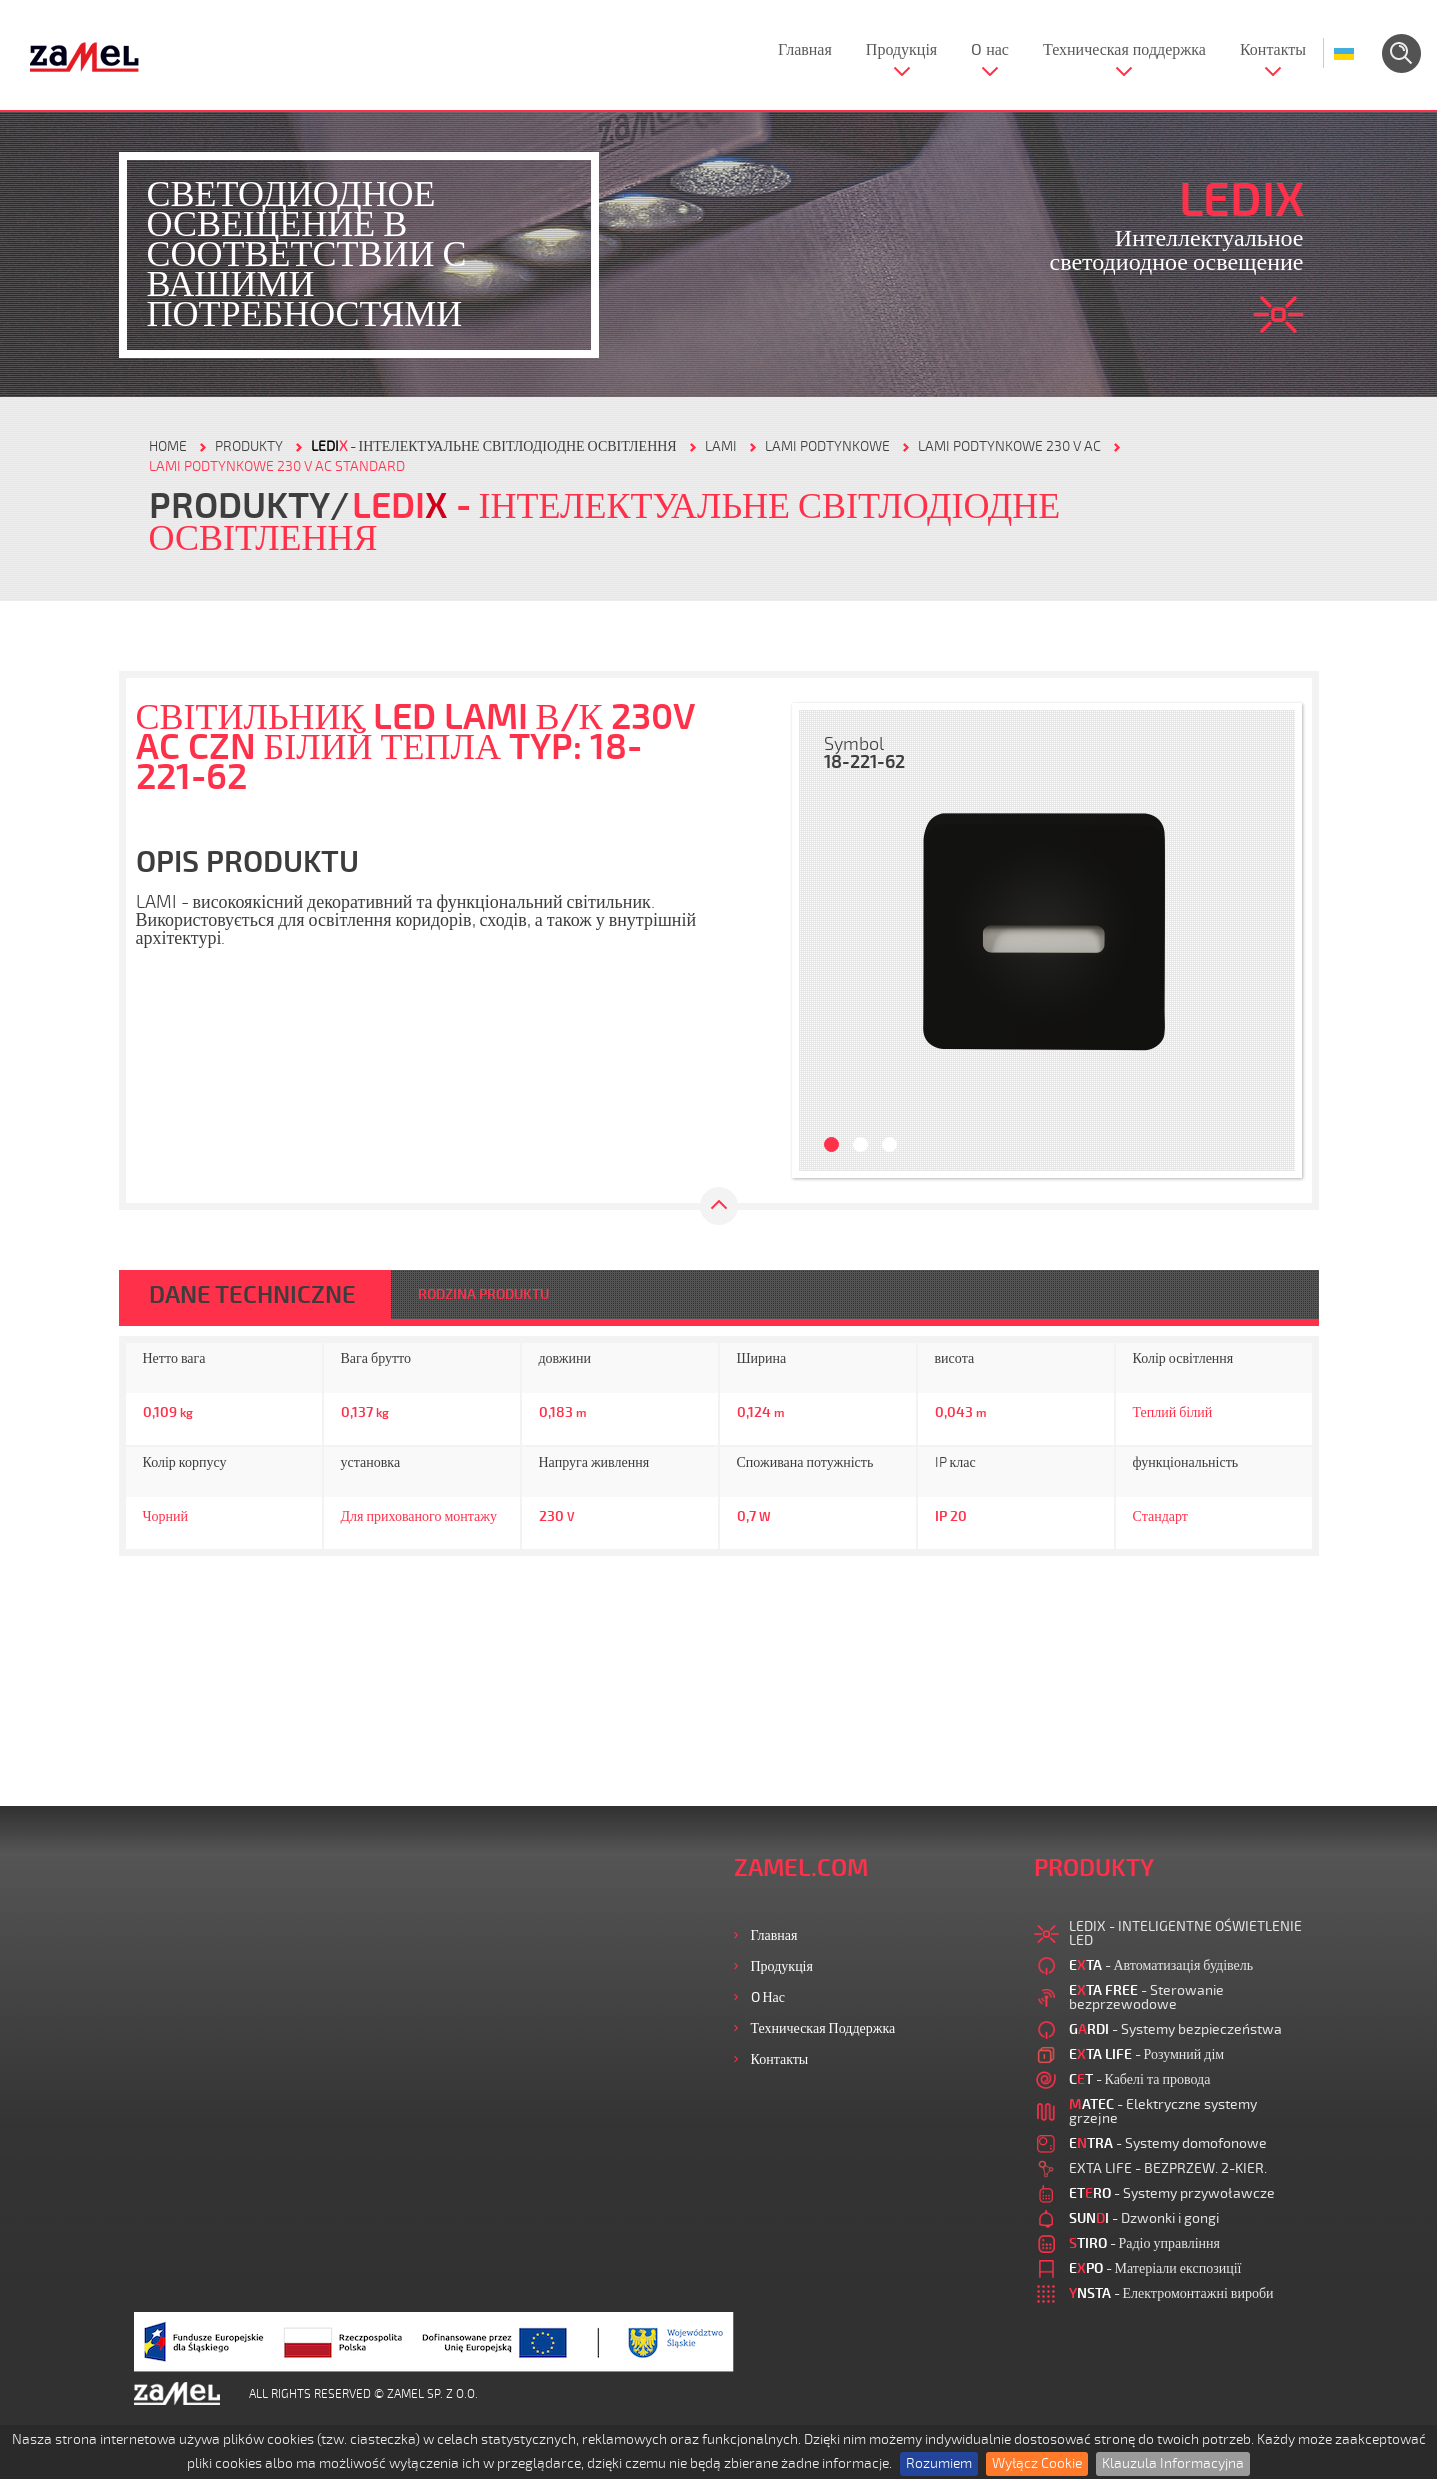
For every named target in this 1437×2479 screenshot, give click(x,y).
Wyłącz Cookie (1037, 2463)
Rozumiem (939, 2463)
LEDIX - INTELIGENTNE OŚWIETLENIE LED (1185, 1933)
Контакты (1273, 50)
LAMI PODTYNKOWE (827, 446)
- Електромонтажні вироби (1171, 2293)
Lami (721, 446)
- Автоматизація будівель (1161, 1965)
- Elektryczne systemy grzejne (1163, 2111)
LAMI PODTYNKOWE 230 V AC (1009, 446)
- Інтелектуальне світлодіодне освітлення (494, 446)
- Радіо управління (1144, 2243)
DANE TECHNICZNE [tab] (252, 1295)
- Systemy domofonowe (1168, 2143)
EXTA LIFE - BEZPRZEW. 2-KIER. (1168, 2168)
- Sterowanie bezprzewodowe (1146, 1997)
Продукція (901, 50)
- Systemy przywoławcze (1172, 2193)
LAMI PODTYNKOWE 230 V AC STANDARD (277, 466)
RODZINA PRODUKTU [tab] (483, 1294)
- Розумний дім (1147, 2054)
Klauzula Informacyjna (1173, 2463)
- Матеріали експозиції (1155, 2268)
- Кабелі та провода (1140, 2079)
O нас (990, 50)
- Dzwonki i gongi (1144, 2218)
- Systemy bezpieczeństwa (1175, 2029)
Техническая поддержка (1124, 50)
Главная (805, 50)
